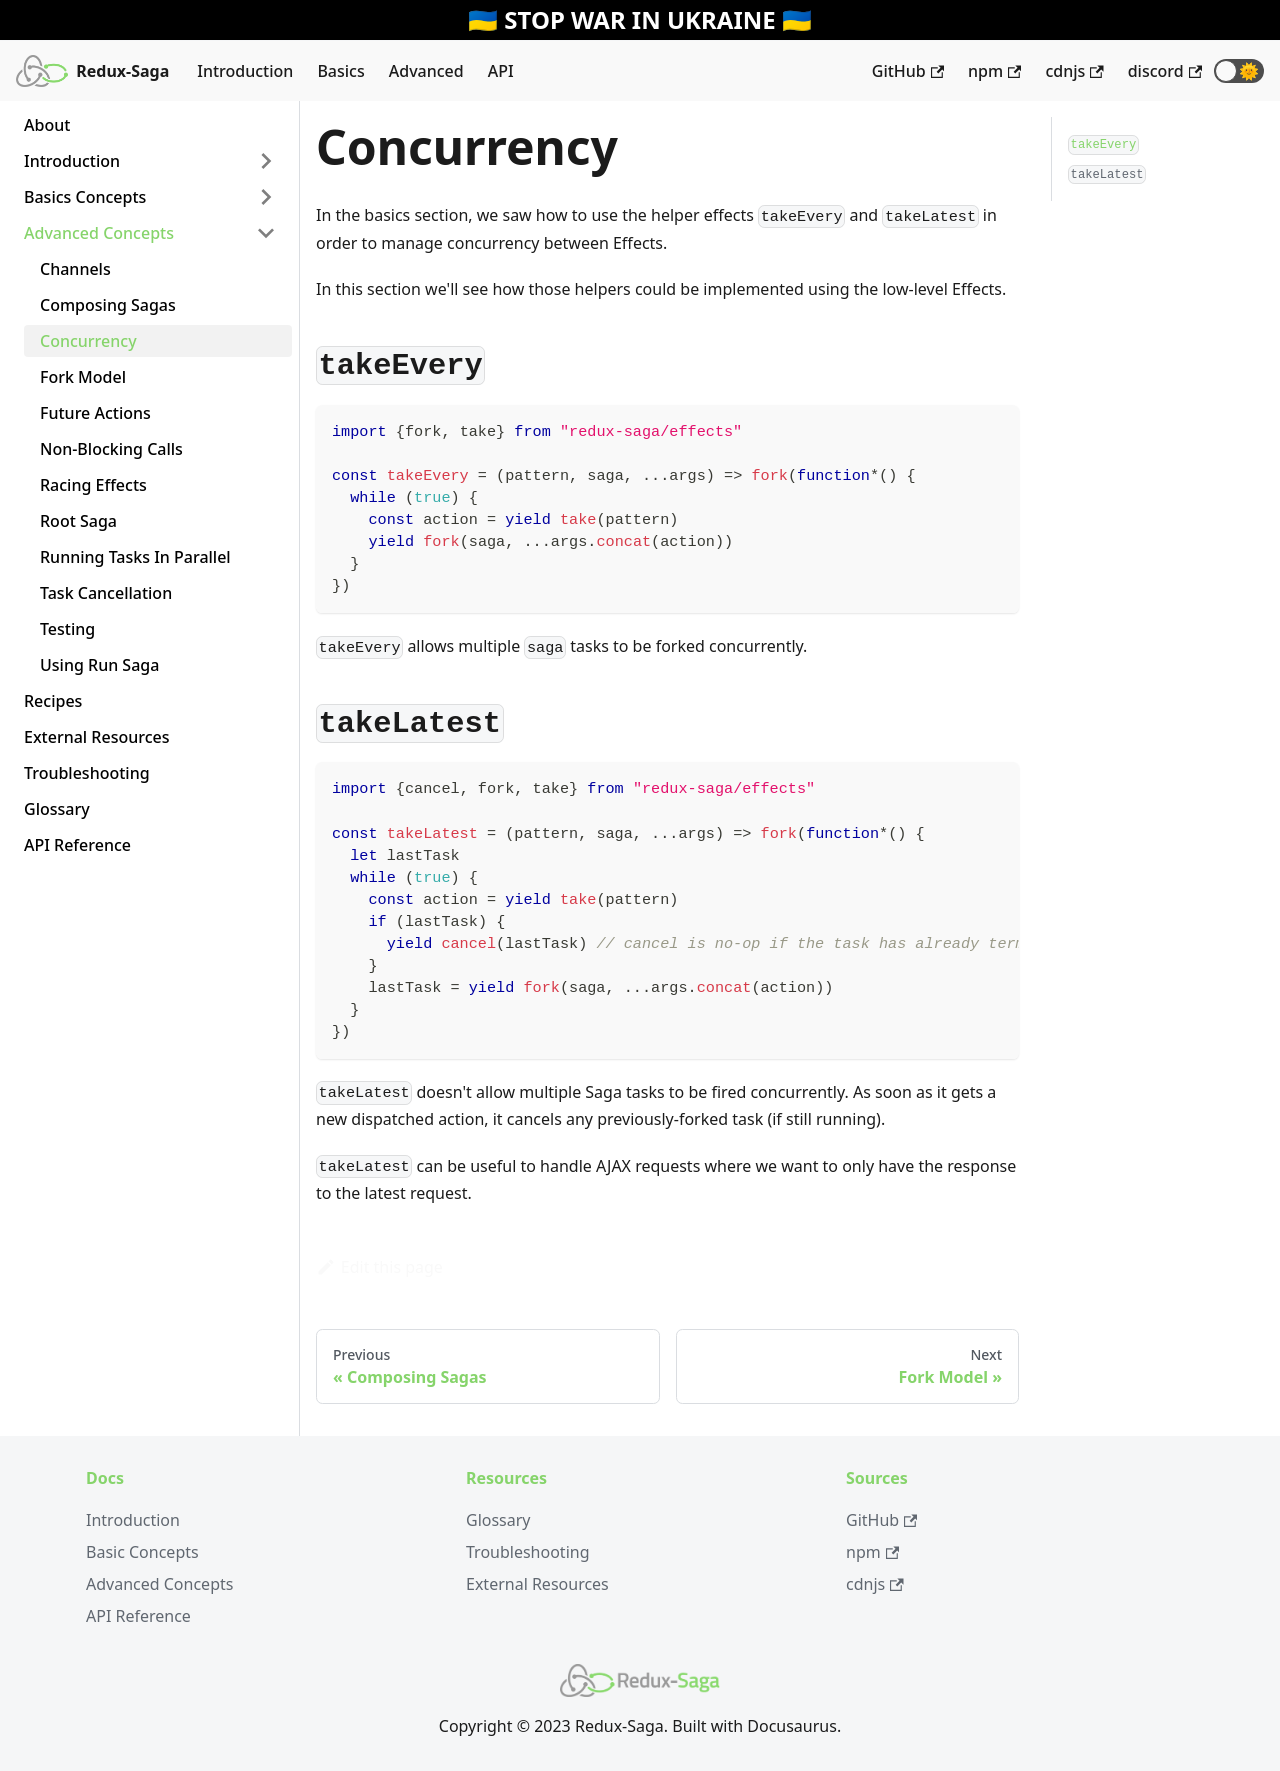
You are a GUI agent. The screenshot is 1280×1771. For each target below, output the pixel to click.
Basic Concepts (142, 1552)
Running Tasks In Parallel (135, 557)
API (501, 71)
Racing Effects (93, 485)
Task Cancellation (106, 593)
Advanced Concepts (99, 233)
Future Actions (95, 413)
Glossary (57, 809)
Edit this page (379, 1267)
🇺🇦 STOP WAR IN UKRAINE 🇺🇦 (640, 19)
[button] (1239, 71)
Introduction (245, 71)
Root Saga (78, 521)
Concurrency (88, 341)
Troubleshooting (87, 773)
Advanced (426, 71)
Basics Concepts (85, 197)
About (47, 125)
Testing (67, 629)
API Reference (77, 845)
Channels (75, 269)
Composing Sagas (108, 305)
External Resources (97, 737)
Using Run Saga (99, 665)
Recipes (53, 701)
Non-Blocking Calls (111, 449)
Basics (340, 71)
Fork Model (83, 377)
